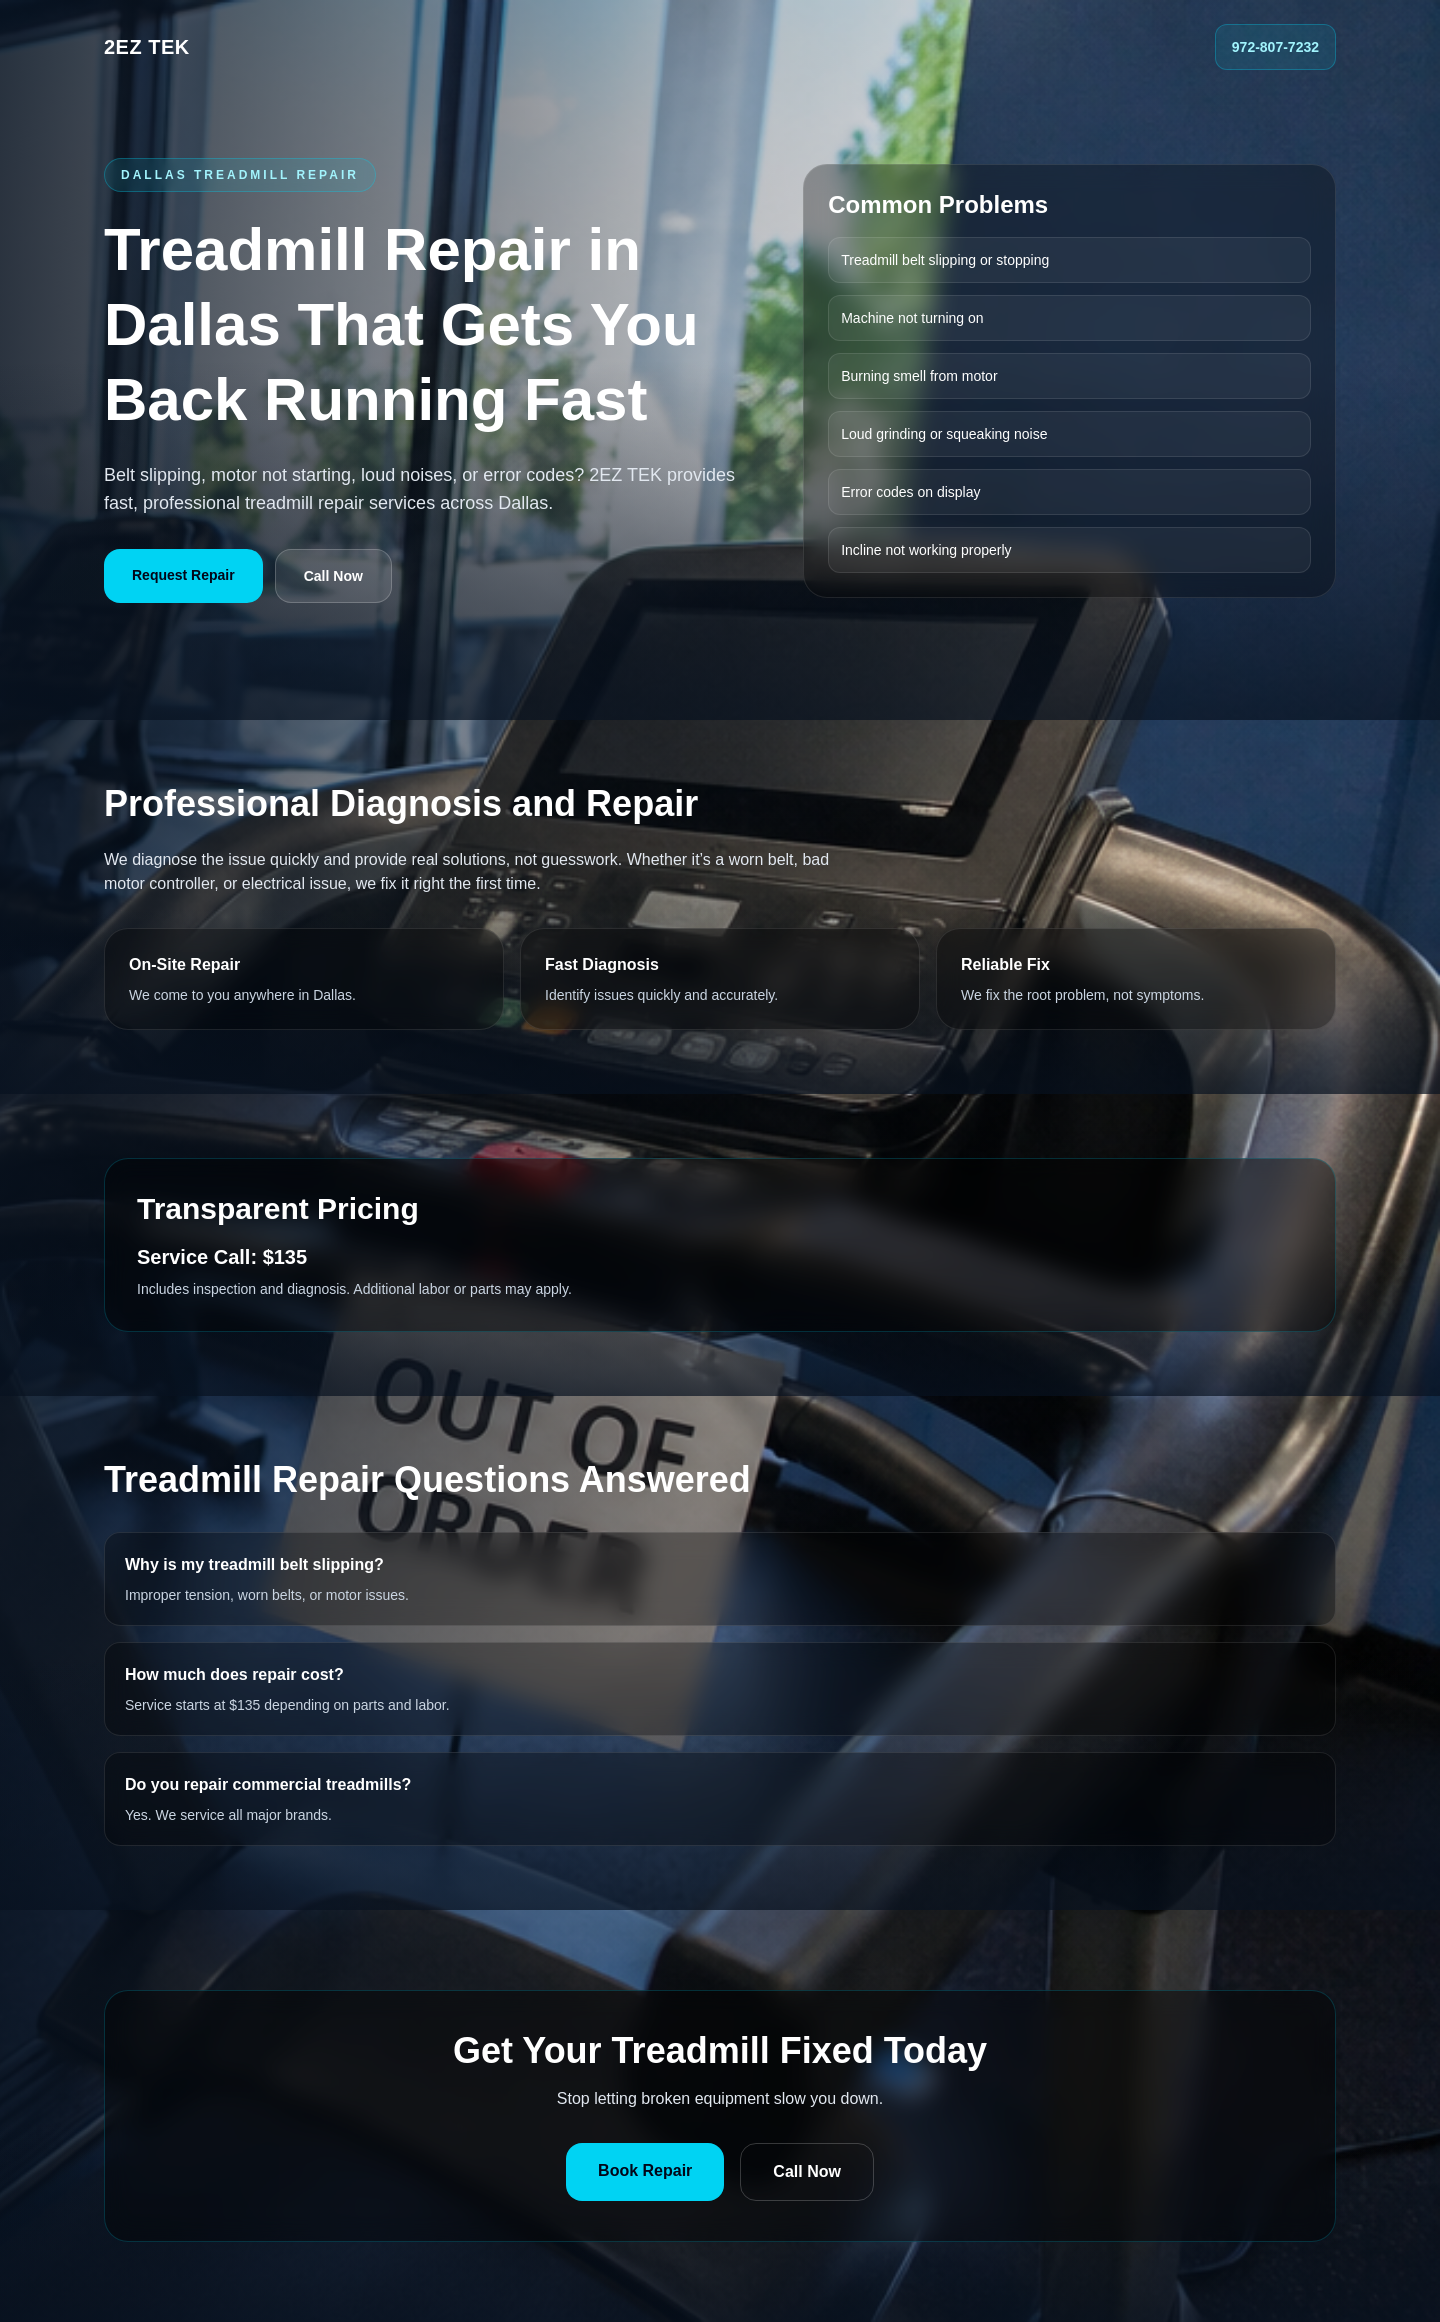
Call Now (333, 576)
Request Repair (183, 575)
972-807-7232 (1275, 47)
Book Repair (645, 2170)
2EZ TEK (147, 47)
